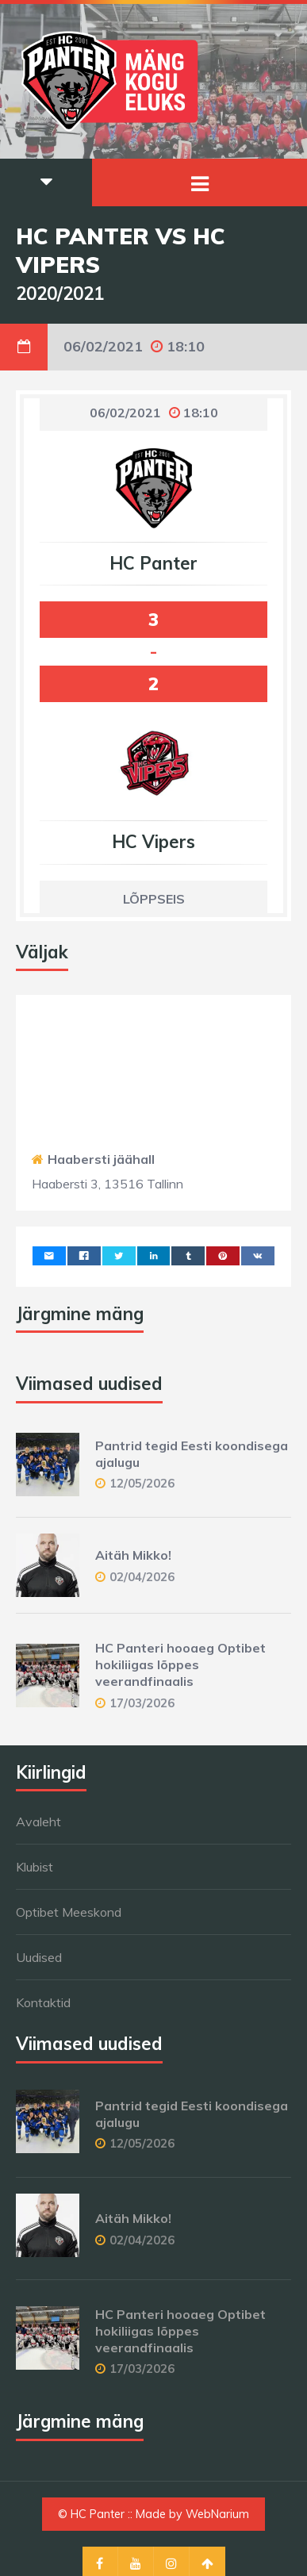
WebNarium (217, 2514)
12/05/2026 (142, 1483)
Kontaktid (43, 2002)
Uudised (39, 1957)
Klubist (34, 1866)
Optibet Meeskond (68, 1912)
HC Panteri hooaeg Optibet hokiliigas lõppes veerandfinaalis (180, 1664)
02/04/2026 (142, 1576)
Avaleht (38, 1821)
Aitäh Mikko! (133, 1555)
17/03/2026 (142, 1702)
